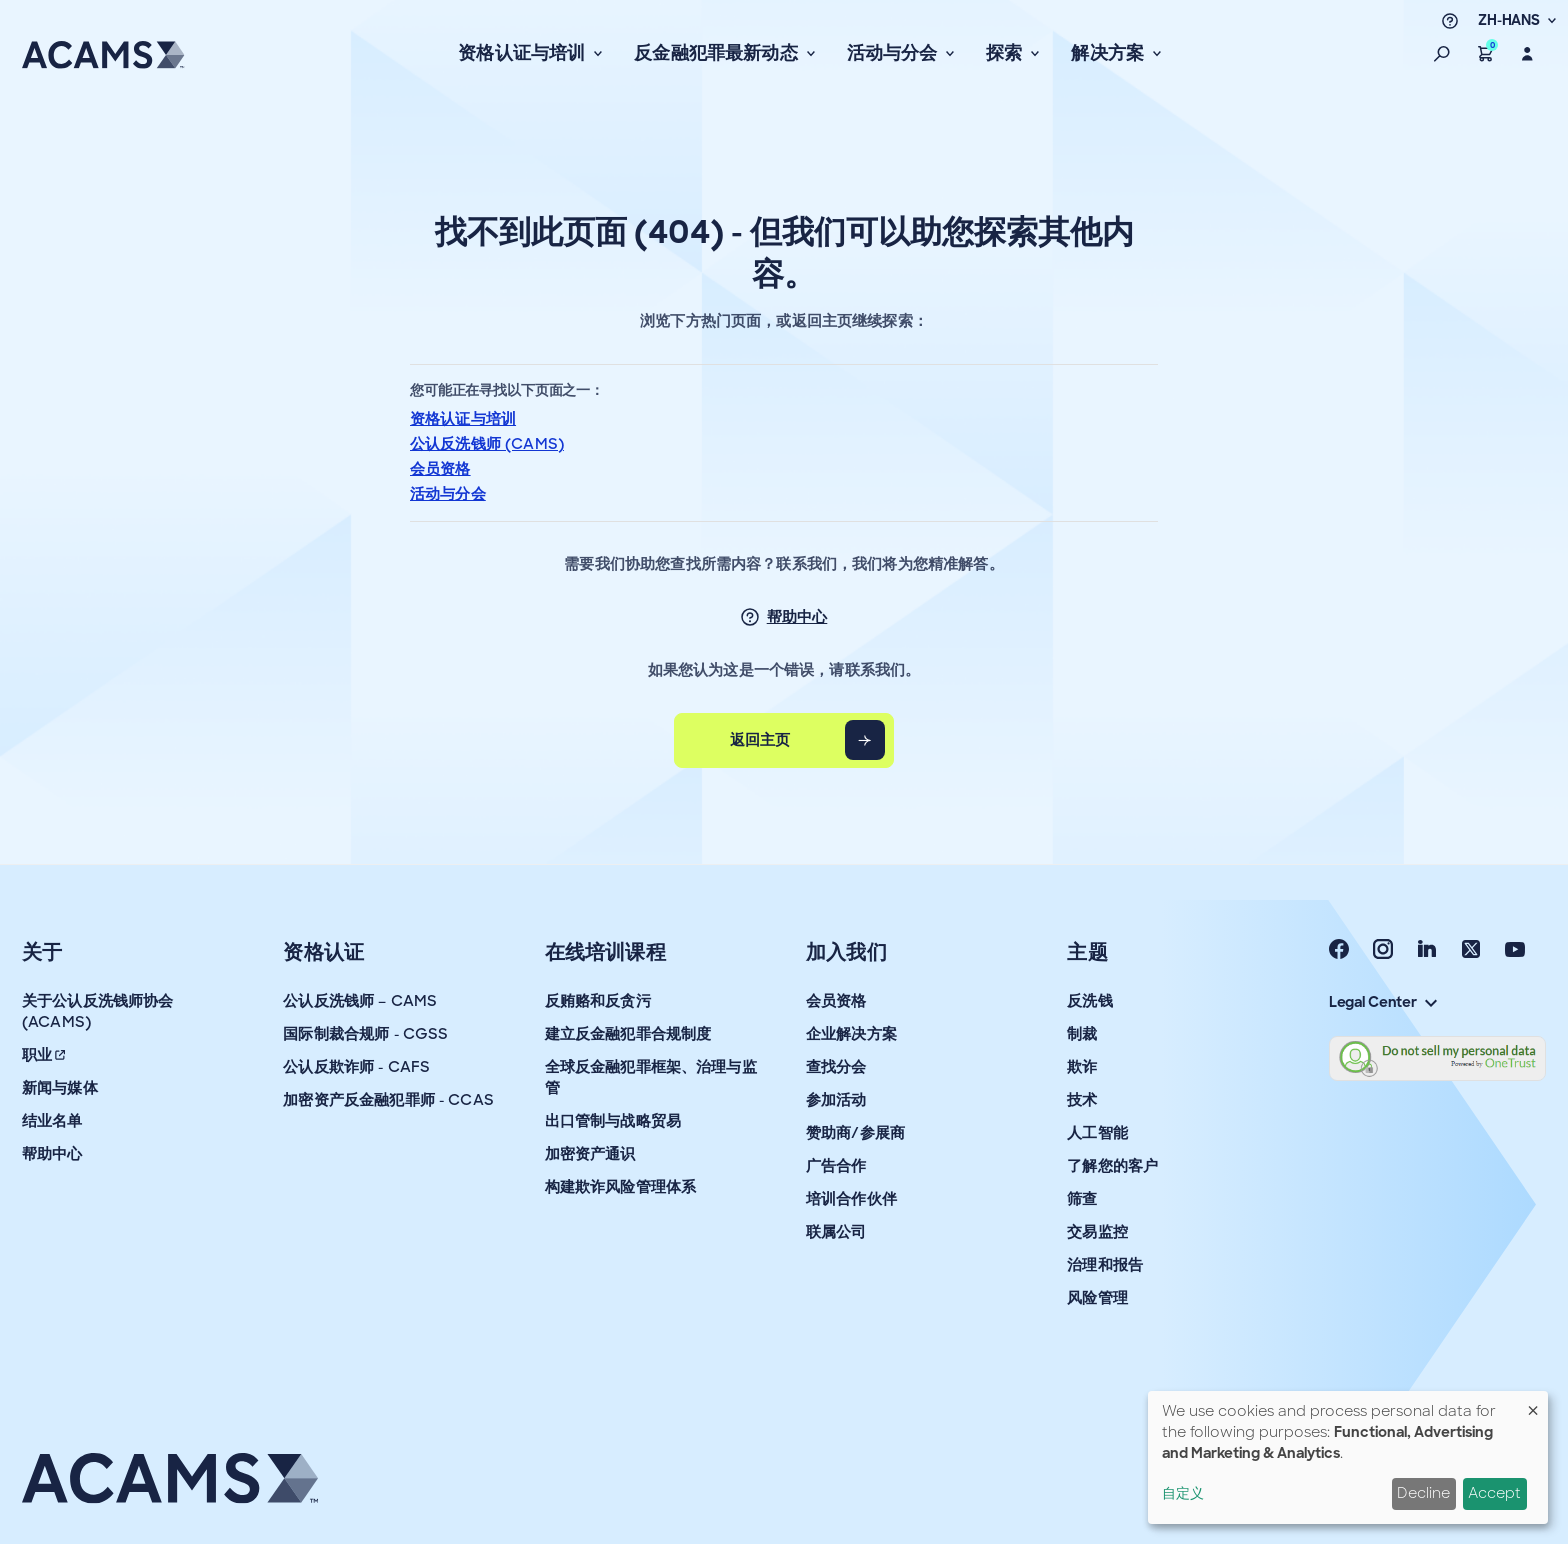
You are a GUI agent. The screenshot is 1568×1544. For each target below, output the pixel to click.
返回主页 (760, 740)
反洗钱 (1089, 1001)
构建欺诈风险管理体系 (621, 1187)
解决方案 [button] (1109, 53)
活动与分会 (448, 494)
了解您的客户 (1112, 1166)
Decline (1423, 1493)
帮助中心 (797, 617)
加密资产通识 (590, 1154)
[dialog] (1348, 1457)
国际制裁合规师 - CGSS (365, 1034)
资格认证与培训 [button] (523, 53)
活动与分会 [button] (894, 53)
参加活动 (836, 1100)
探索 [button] (1006, 53)
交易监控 (1097, 1232)
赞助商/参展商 (855, 1133)
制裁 (1082, 1034)
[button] (1442, 54)
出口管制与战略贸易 (613, 1121)
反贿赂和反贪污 (598, 1001)
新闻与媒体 (60, 1088)
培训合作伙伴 (851, 1199)
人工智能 (1097, 1133)
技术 (1082, 1100)
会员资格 (440, 469)
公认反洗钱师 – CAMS (360, 1001)
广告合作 (836, 1166)
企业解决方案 (851, 1034)
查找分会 (836, 1067)
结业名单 (52, 1121)
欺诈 (1082, 1067)
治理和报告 (1105, 1265)
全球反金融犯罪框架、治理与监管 (651, 1077)
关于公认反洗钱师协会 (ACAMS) (98, 1011)
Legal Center (1383, 1002)
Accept (1494, 1493)
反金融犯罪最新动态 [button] (718, 53)
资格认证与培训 (463, 419)
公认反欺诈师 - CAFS (356, 1067)
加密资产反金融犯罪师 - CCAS (388, 1100)
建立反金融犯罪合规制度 (628, 1034)
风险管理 (1097, 1298)
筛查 (1082, 1199)
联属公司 (836, 1232)
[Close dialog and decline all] (1533, 1403)
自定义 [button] (1183, 1493)
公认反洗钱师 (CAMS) (487, 444)
